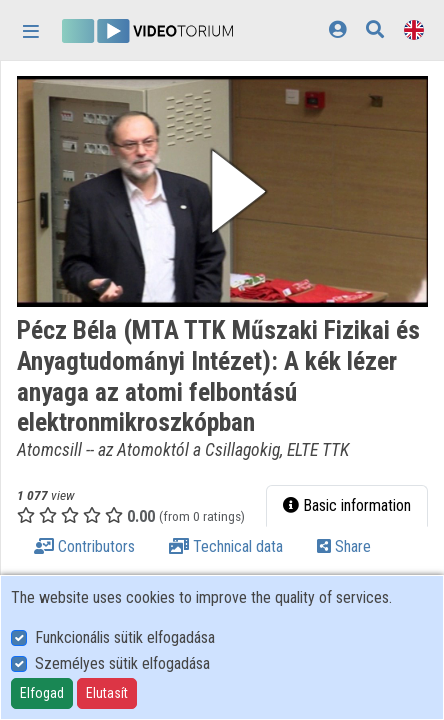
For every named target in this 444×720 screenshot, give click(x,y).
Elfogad (42, 693)
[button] (222, 191)
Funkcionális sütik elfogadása (125, 637)
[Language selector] (414, 29)
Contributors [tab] (84, 546)
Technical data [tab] (226, 546)
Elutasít (107, 693)
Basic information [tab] (347, 505)
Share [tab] (344, 546)
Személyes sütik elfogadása (122, 663)
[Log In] (337, 29)
